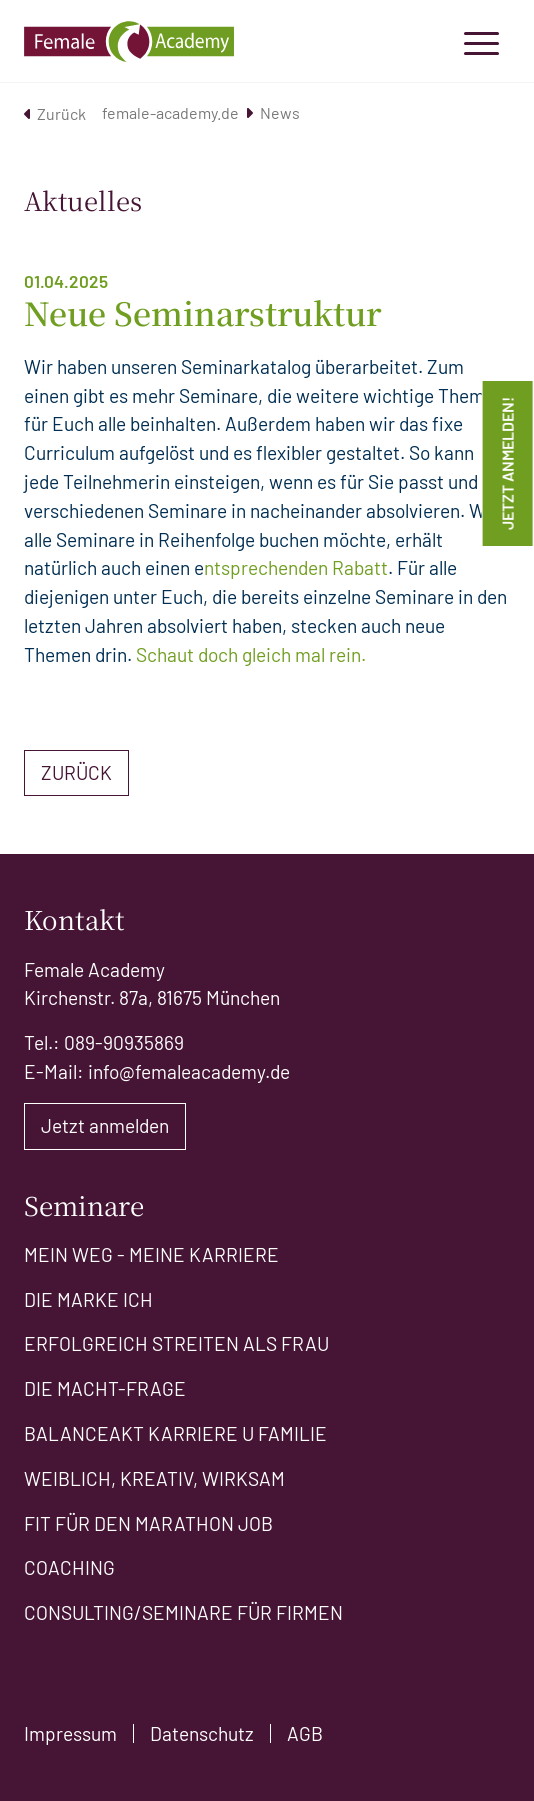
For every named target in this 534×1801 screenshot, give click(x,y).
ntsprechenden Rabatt (296, 567)
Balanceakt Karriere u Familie (175, 1433)
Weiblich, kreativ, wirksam (154, 1478)
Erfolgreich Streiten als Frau (176, 1343)
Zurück (55, 113)
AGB (305, 1733)
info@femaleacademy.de (189, 1071)
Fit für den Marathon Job (148, 1523)
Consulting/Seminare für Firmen (183, 1612)
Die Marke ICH (88, 1299)
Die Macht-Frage (105, 1388)
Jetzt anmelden (105, 1125)
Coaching (69, 1567)
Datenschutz (202, 1733)
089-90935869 (124, 1042)
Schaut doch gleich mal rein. (251, 654)
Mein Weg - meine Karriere (151, 1254)
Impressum (70, 1733)
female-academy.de (177, 112)
